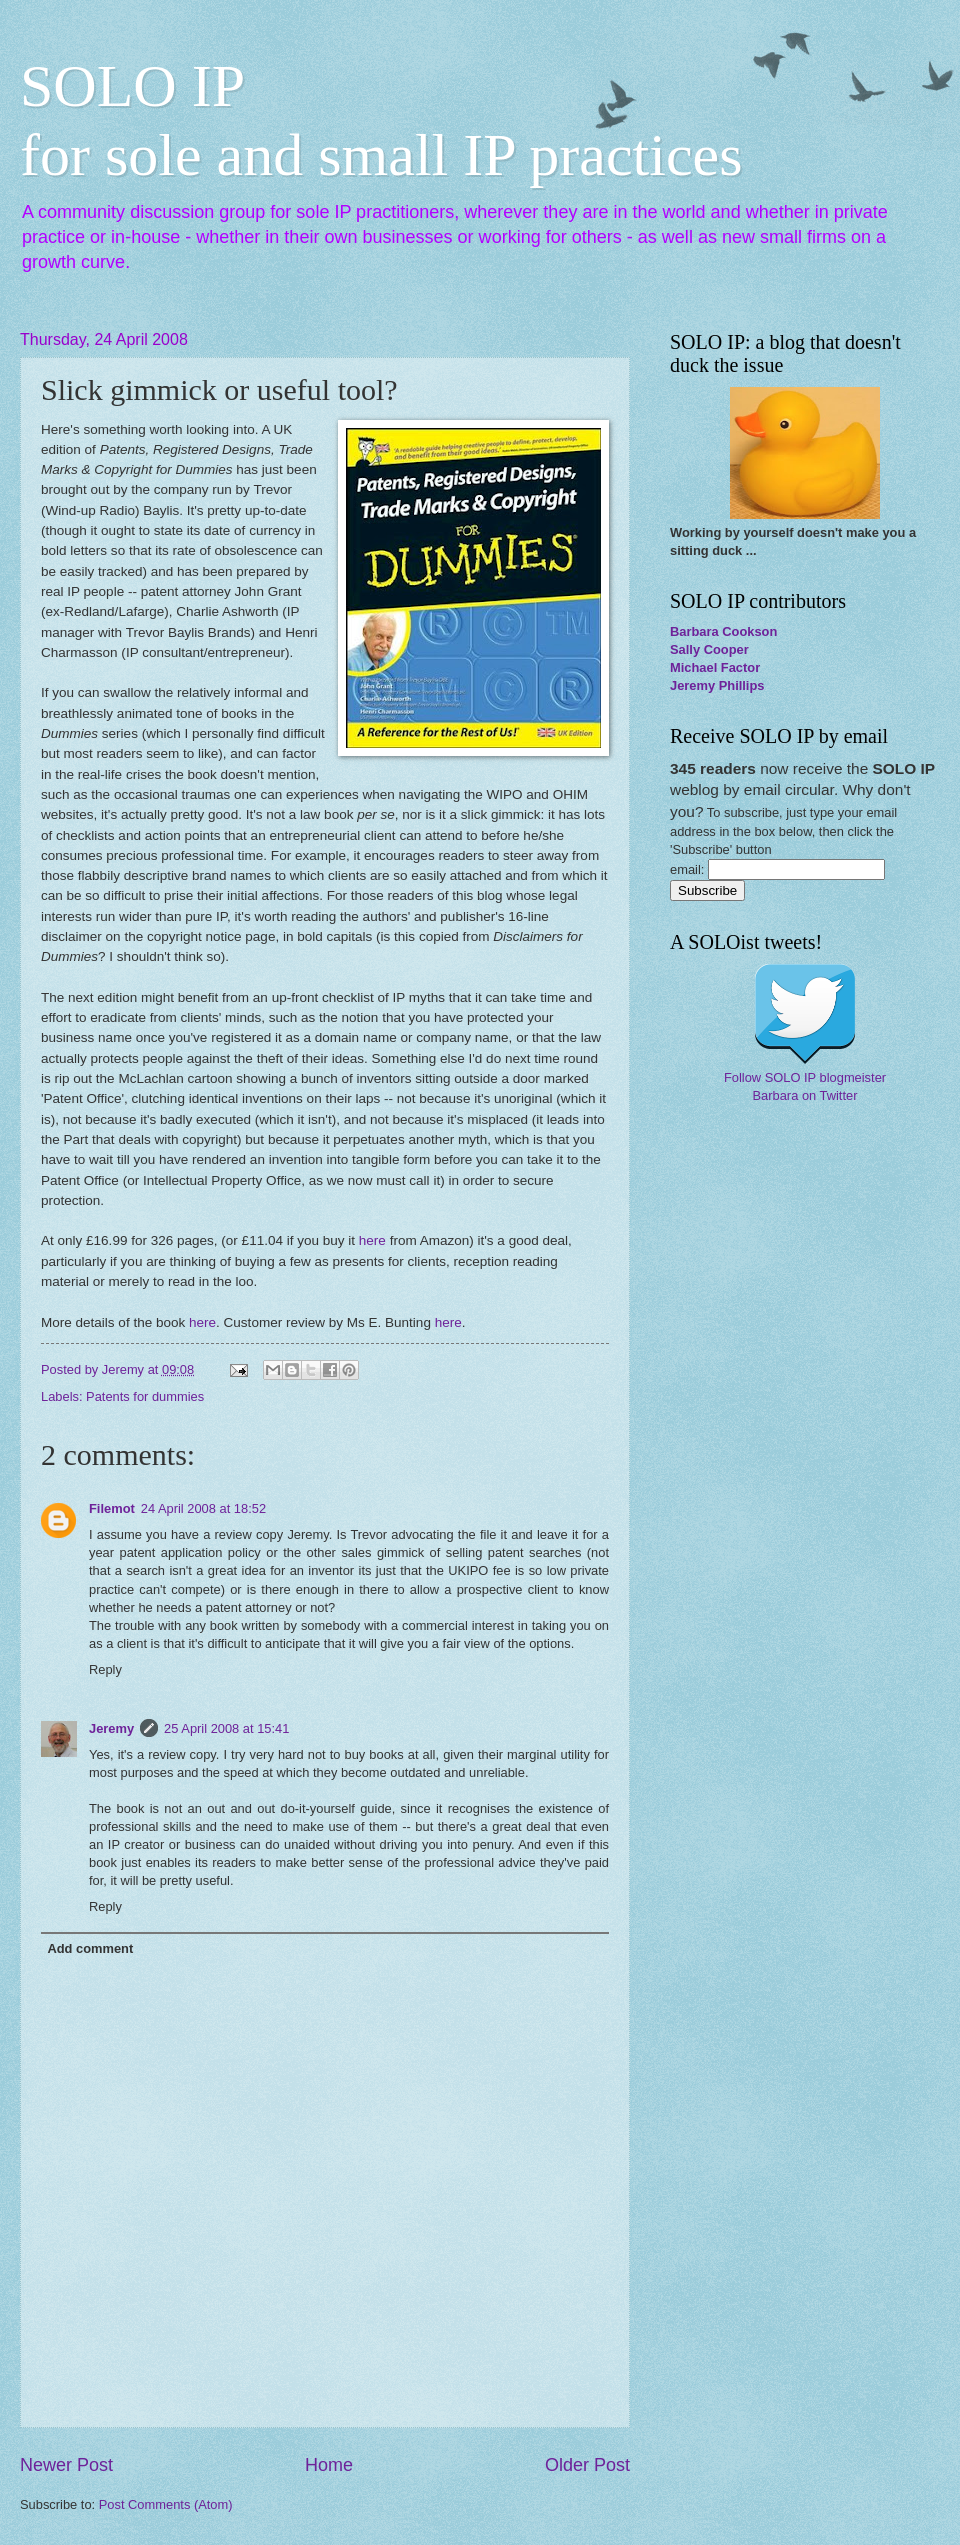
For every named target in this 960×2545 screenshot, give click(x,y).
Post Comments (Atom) (166, 2504)
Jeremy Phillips (717, 685)
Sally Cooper (709, 649)
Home (329, 2465)
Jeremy (111, 1728)
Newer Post (66, 2465)
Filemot (112, 1508)
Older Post (587, 2465)
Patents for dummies (145, 1396)
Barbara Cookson (723, 631)
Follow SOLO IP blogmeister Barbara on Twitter (805, 1086)
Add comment (90, 1948)
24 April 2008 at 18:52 (203, 1508)
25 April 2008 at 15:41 (226, 1728)
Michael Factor (715, 667)
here (374, 1240)
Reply (105, 1669)
